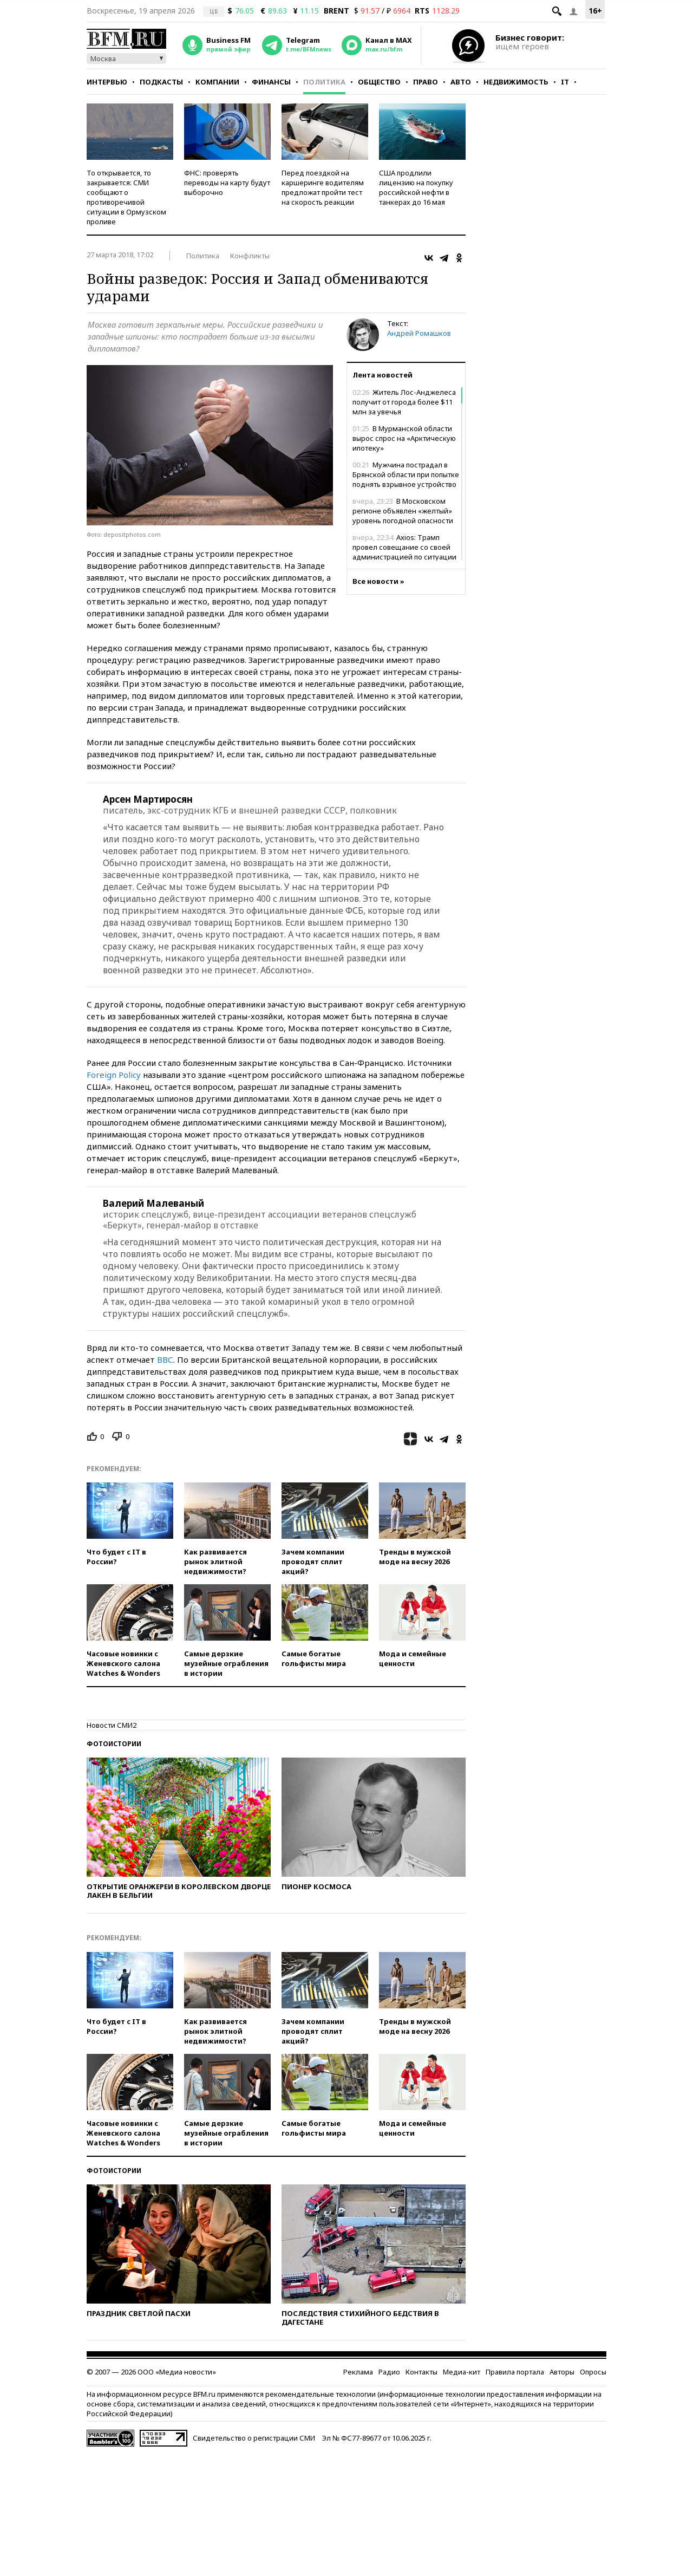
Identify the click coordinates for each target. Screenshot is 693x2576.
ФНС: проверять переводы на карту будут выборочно (227, 182)
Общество (379, 82)
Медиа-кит (461, 2372)
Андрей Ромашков (419, 333)
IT (565, 82)
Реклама (358, 2372)
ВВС (165, 1359)
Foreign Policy (114, 1074)
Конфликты (250, 255)
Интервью (107, 82)
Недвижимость (515, 82)
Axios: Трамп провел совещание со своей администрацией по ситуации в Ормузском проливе (404, 551)
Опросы (593, 2372)
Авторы (562, 2372)
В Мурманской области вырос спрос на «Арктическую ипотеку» (404, 438)
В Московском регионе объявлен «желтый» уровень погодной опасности (402, 510)
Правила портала (515, 2372)
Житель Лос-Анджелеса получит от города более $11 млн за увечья (404, 402)
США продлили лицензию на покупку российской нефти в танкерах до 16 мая (416, 187)
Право (425, 82)
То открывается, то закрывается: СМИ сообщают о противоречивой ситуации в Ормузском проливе (126, 197)
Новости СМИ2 (111, 1725)
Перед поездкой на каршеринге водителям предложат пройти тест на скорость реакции (323, 187)
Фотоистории (114, 1743)
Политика (324, 82)
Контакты (421, 2372)
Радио (389, 2372)
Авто (460, 82)
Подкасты (161, 82)
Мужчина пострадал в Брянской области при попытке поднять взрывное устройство (405, 474)
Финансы (271, 82)
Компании (217, 82)
